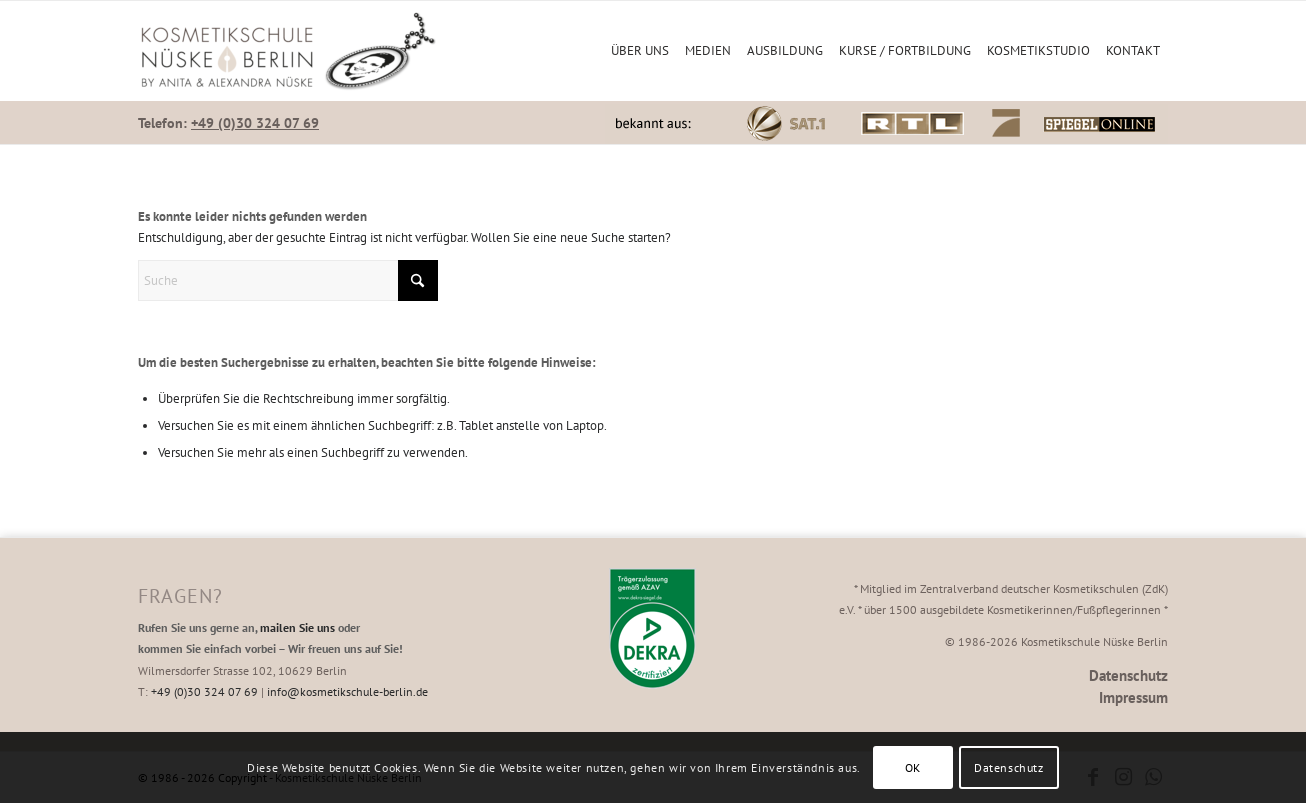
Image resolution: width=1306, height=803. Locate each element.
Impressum (1133, 697)
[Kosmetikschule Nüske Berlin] (288, 51)
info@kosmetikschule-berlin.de (347, 691)
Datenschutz (1128, 675)
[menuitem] (640, 51)
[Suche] (288, 280)
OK (913, 767)
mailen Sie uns (297, 627)
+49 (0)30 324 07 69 (255, 123)
